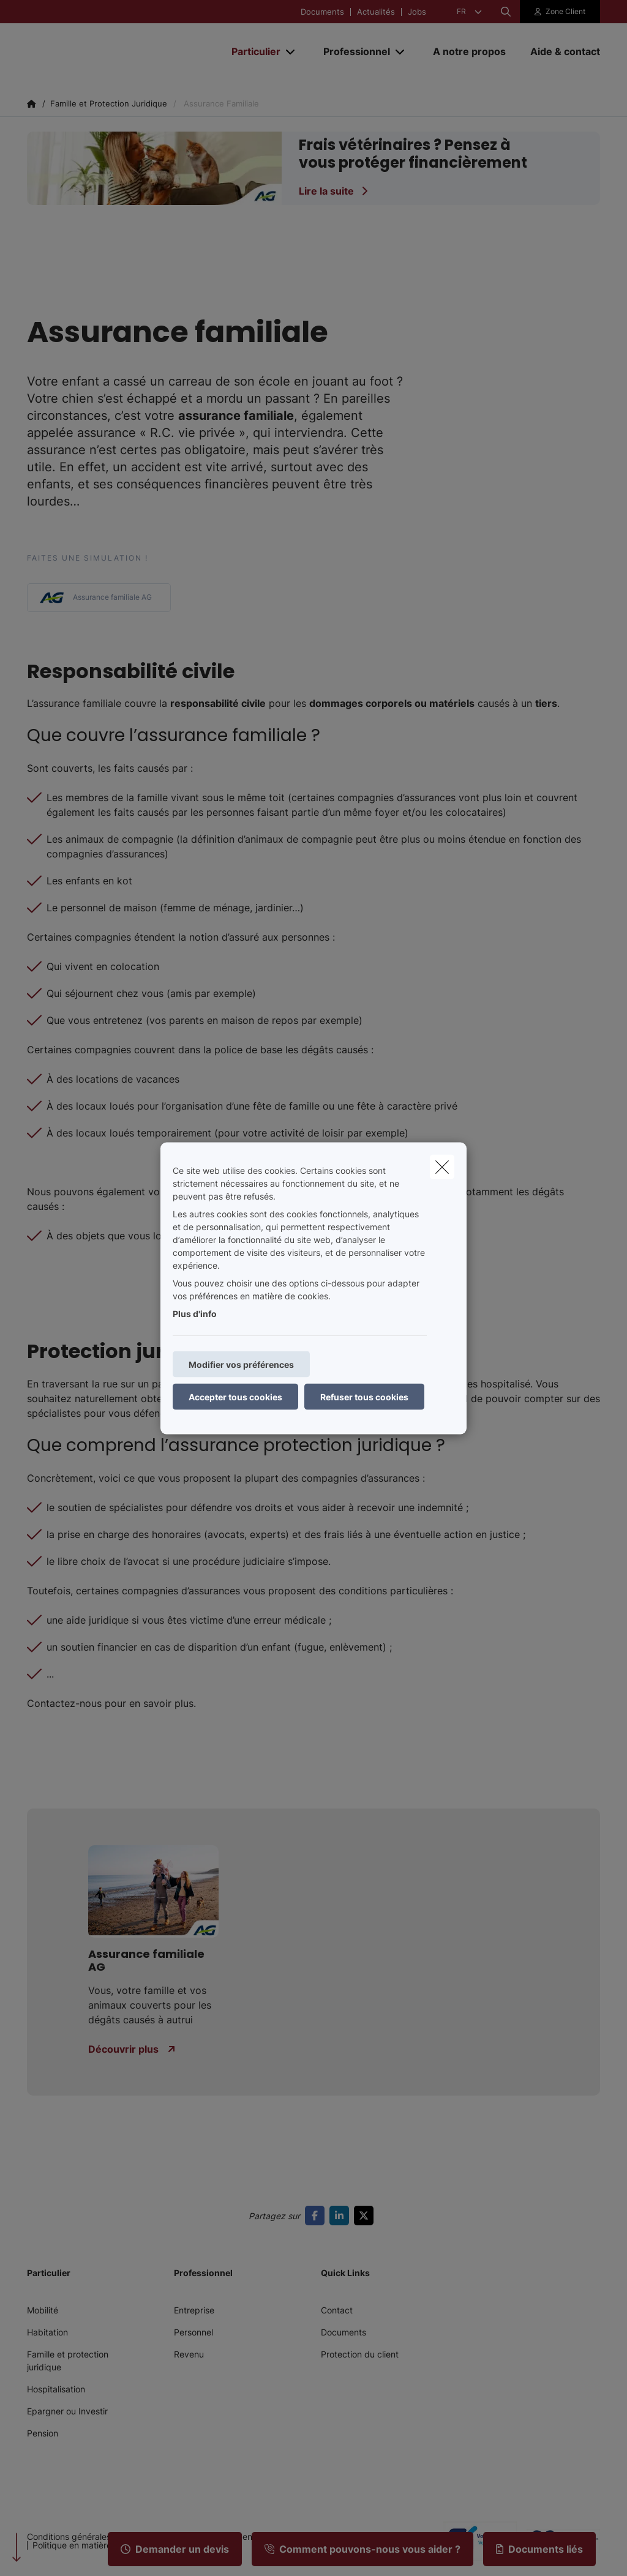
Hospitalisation (56, 2389)
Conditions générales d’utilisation (92, 2537)
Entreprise (194, 2310)
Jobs (417, 12)
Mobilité (42, 2310)
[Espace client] (560, 11)
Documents (322, 12)
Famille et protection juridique (67, 2360)
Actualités (376, 12)
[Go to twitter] (366, 2215)
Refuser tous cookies (364, 1396)
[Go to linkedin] (341, 2215)
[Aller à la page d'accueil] (119, 51)
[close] (442, 1166)
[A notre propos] (469, 51)
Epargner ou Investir (67, 2411)
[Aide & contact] (559, 51)
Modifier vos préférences (241, 1364)
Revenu (189, 2354)
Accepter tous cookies (235, 1396)
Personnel (193, 2332)
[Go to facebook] (317, 2215)
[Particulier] (251, 51)
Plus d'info (195, 1313)
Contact (337, 2310)
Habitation (47, 2332)
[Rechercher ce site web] (506, 11)
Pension (42, 2433)
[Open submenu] (291, 51)
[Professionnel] (352, 51)
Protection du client (360, 2354)
